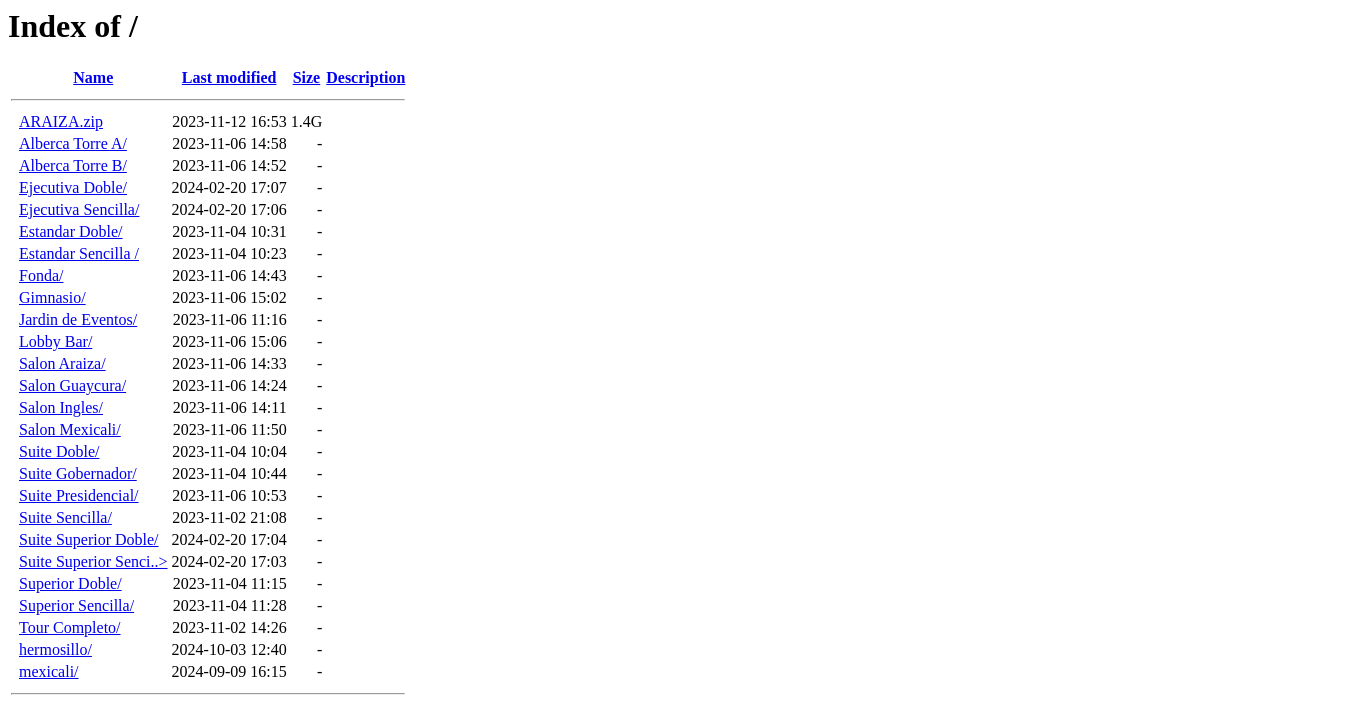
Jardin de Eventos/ (78, 319)
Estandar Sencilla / (79, 253)
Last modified (229, 77)
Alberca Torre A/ (73, 143)
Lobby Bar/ (55, 341)
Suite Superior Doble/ (89, 539)
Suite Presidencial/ (79, 495)
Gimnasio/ (52, 297)
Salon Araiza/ (62, 363)
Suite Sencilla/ (65, 517)
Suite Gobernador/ (78, 473)
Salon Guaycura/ (72, 385)
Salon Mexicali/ (70, 429)
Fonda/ (41, 275)
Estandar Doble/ (71, 231)
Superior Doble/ (70, 583)
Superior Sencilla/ (76, 605)
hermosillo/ (55, 649)
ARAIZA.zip (61, 121)
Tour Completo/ (70, 627)
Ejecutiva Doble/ (73, 187)
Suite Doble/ (59, 451)
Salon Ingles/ (61, 407)
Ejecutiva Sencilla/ (79, 209)
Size (307, 77)
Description (365, 77)
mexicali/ (49, 671)
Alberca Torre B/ (73, 165)
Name (93, 77)
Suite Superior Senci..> (93, 561)
